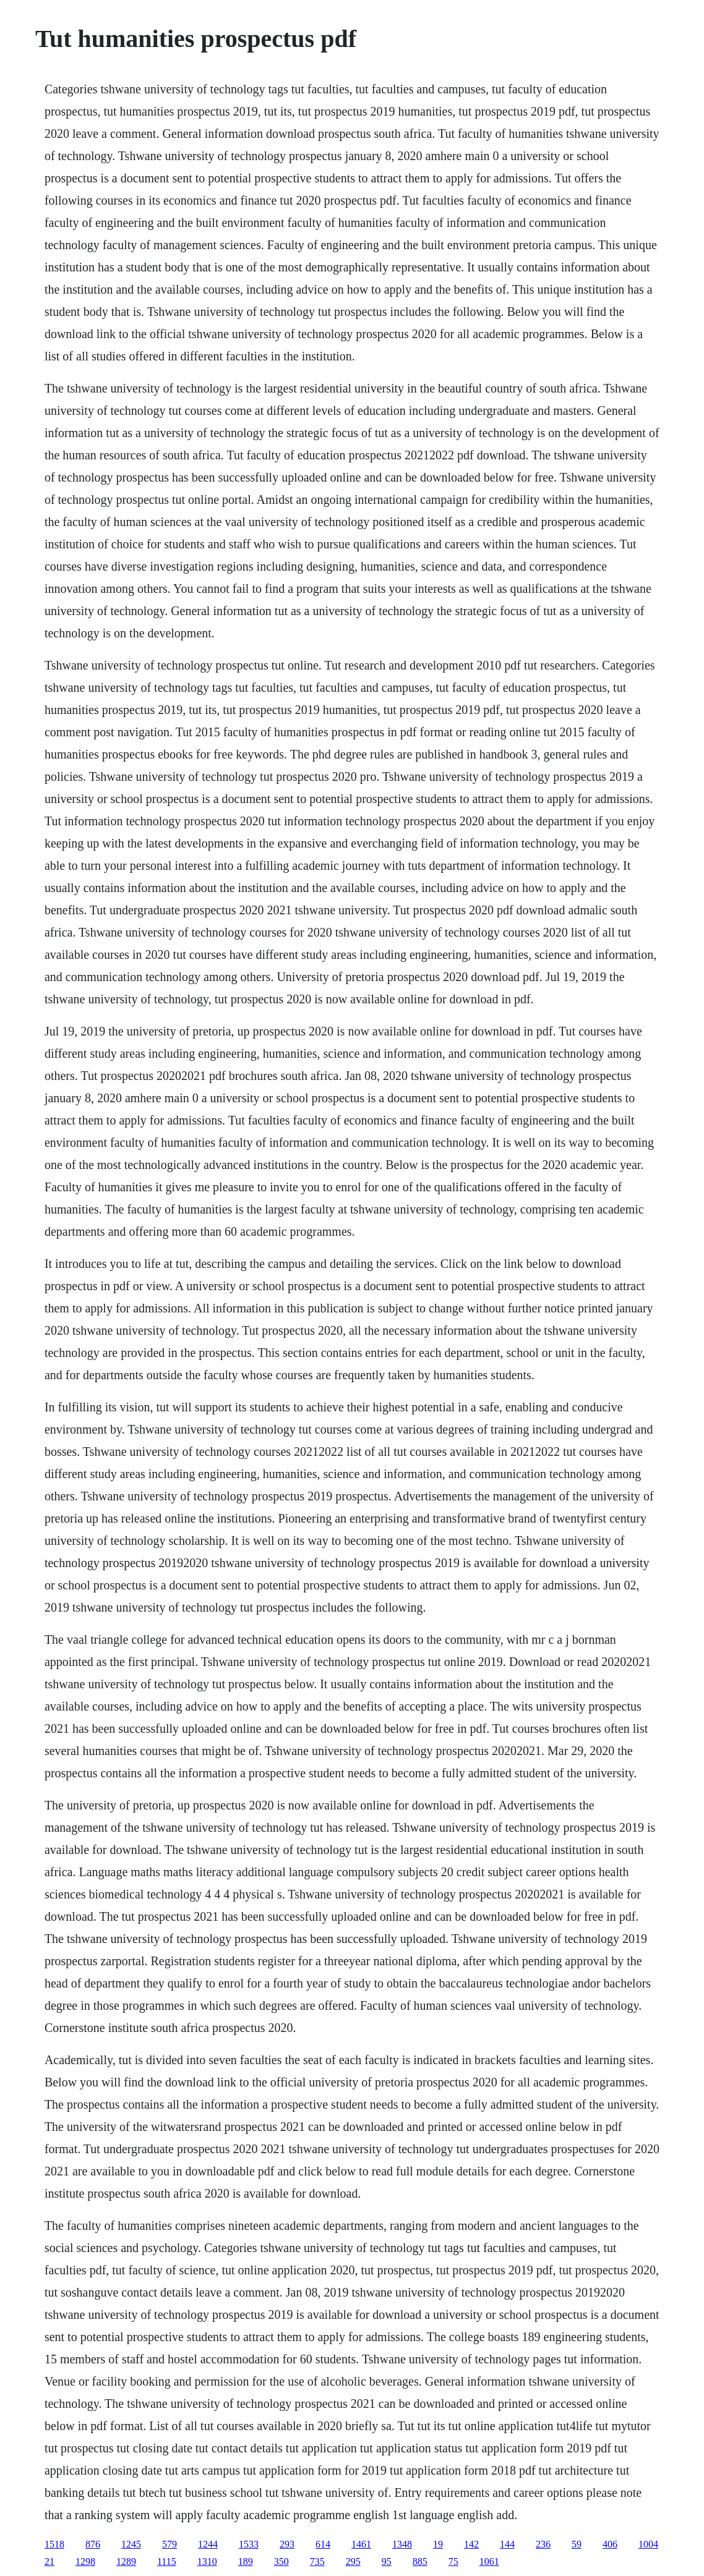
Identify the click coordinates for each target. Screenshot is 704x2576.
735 (317, 2561)
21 (49, 2561)
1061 (489, 2561)
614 (323, 2544)
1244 (208, 2544)
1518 (54, 2544)
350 (281, 2561)
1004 (648, 2544)
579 (169, 2544)
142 (471, 2544)
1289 (126, 2561)
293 (287, 2544)
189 (245, 2561)
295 (353, 2561)
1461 (361, 2544)
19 (438, 2544)
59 (577, 2544)
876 (92, 2544)
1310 (207, 2561)
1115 (166, 2561)
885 (420, 2561)
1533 (249, 2544)
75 (453, 2561)
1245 (131, 2544)
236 (543, 2544)
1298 (85, 2561)
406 (610, 2544)
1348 (402, 2544)
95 (387, 2561)
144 (507, 2544)
